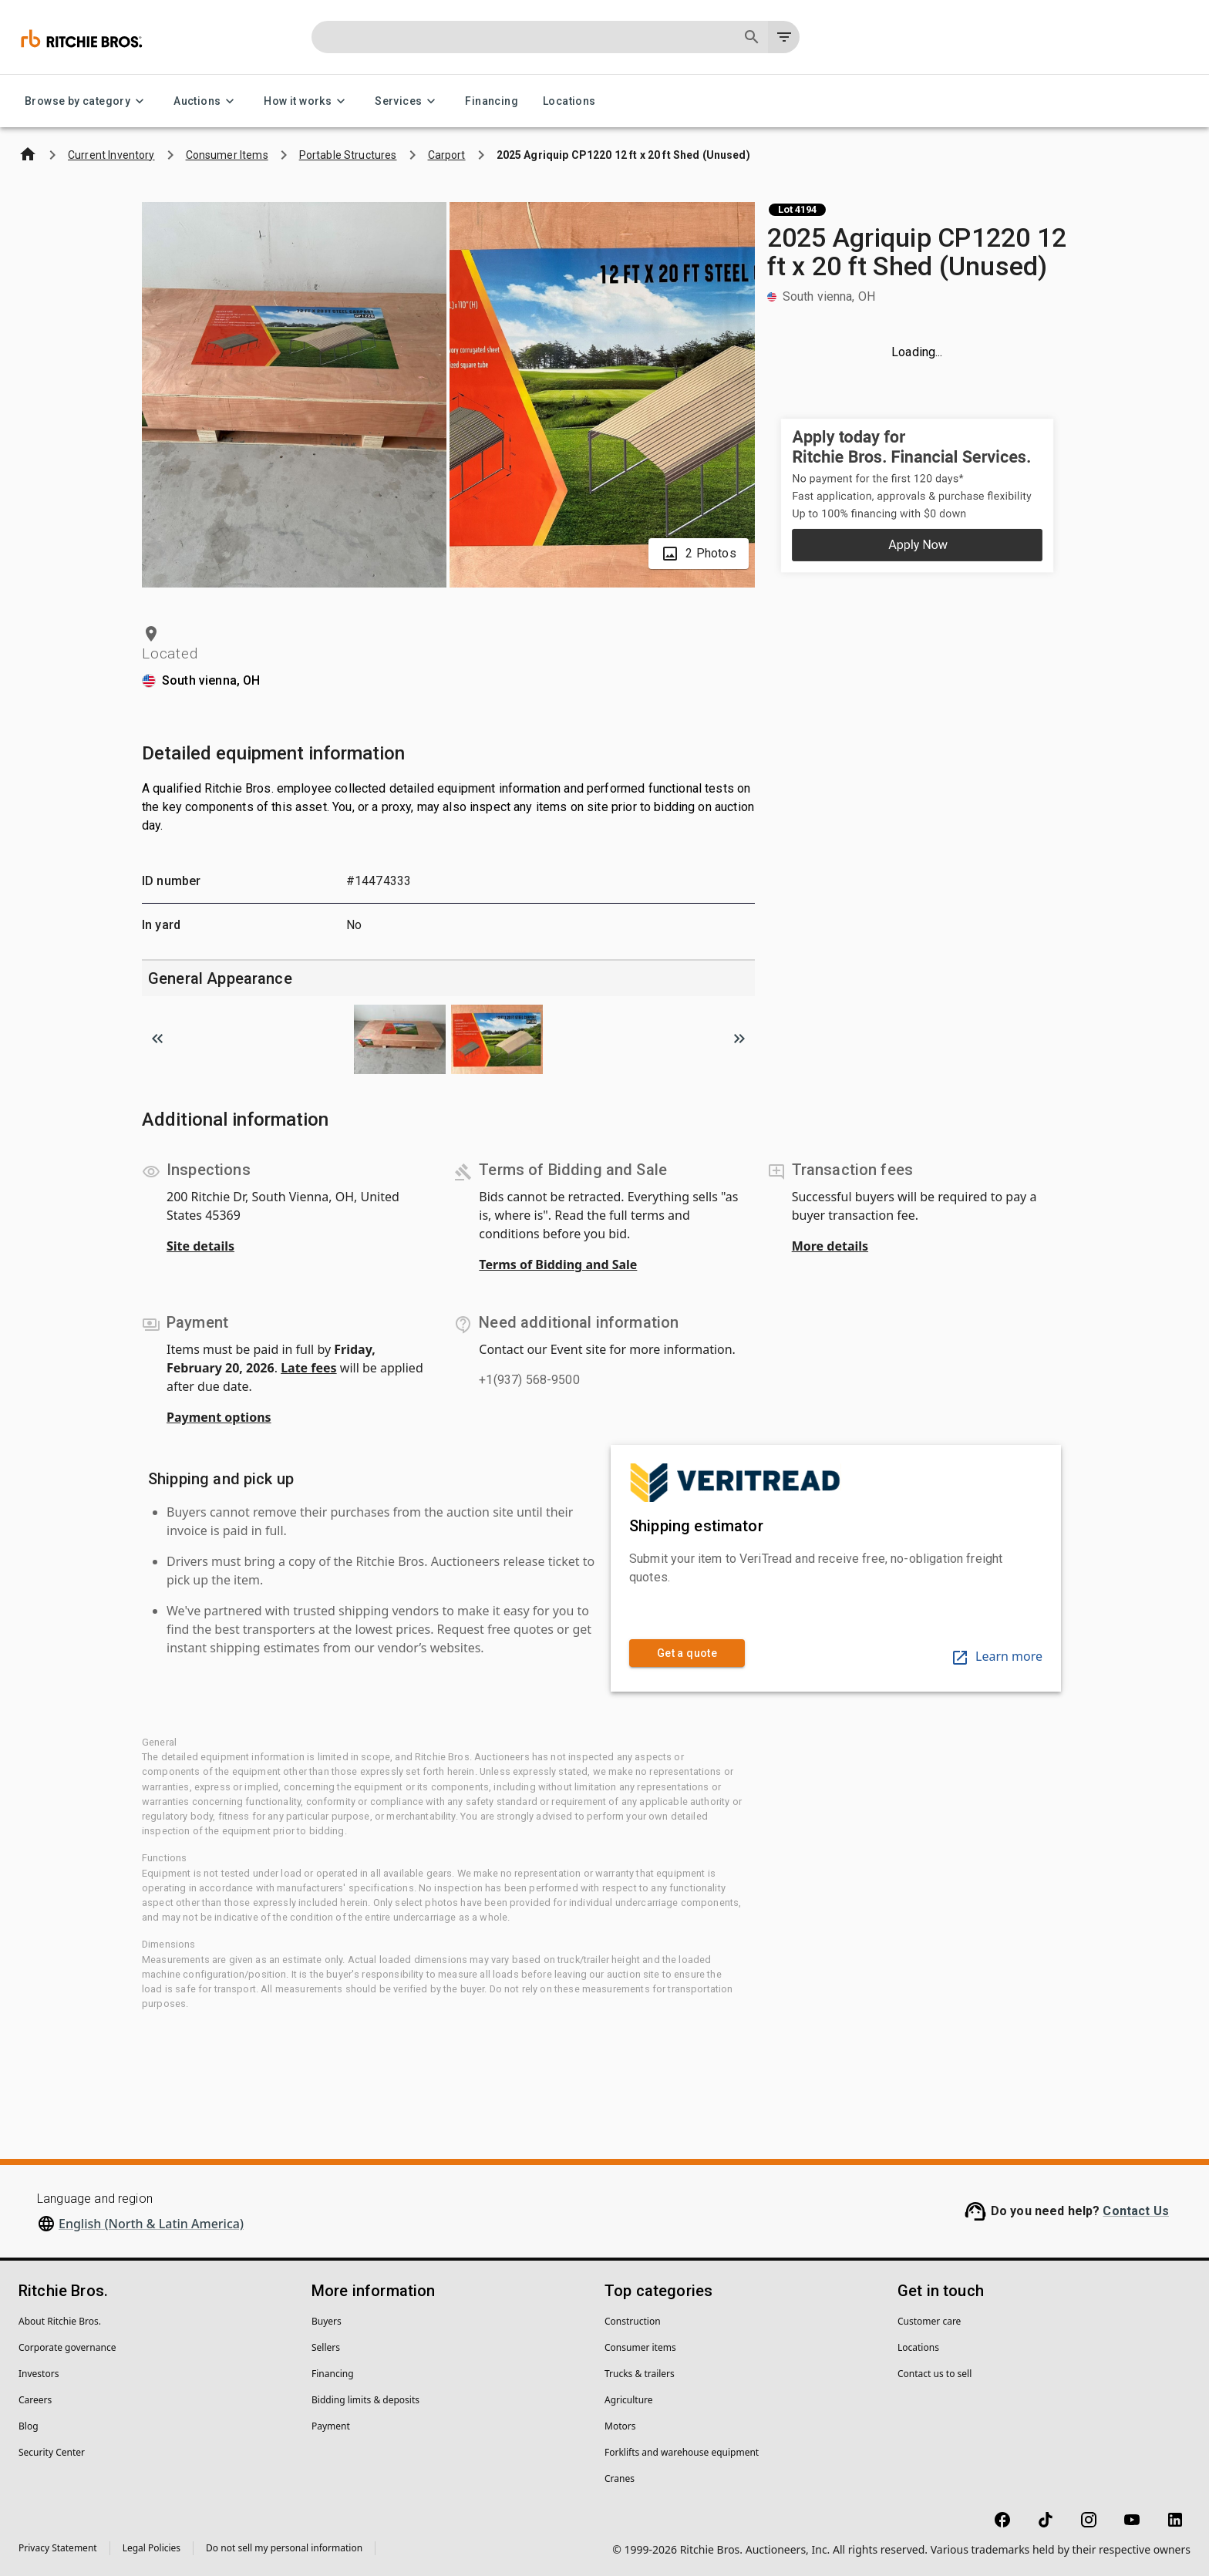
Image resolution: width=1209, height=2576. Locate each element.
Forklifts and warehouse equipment (681, 2452)
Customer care (929, 2321)
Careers (35, 2399)
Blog (29, 2426)
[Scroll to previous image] (157, 1038)
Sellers (326, 2347)
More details (830, 1245)
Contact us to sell (934, 2373)
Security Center (52, 2452)
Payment (331, 2426)
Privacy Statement (58, 2547)
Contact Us (1136, 2211)
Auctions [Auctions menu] (206, 101)
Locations (569, 101)
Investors (39, 2373)
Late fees (309, 1367)
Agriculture (628, 2399)
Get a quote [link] (687, 1653)
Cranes (619, 2478)
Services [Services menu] (407, 101)
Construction (632, 2321)
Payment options (219, 1417)
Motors (619, 2426)
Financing (491, 101)
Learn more (996, 1656)
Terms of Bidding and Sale (558, 1264)
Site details (200, 1245)
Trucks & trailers (639, 2373)
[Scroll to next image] (739, 1038)
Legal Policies (151, 2547)
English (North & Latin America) (151, 2223)
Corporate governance (67, 2347)
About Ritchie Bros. (60, 2321)
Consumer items (640, 2347)
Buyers (327, 2321)
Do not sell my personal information (284, 2547)
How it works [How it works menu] (307, 101)
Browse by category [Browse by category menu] (87, 101)
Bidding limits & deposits (365, 2399)
